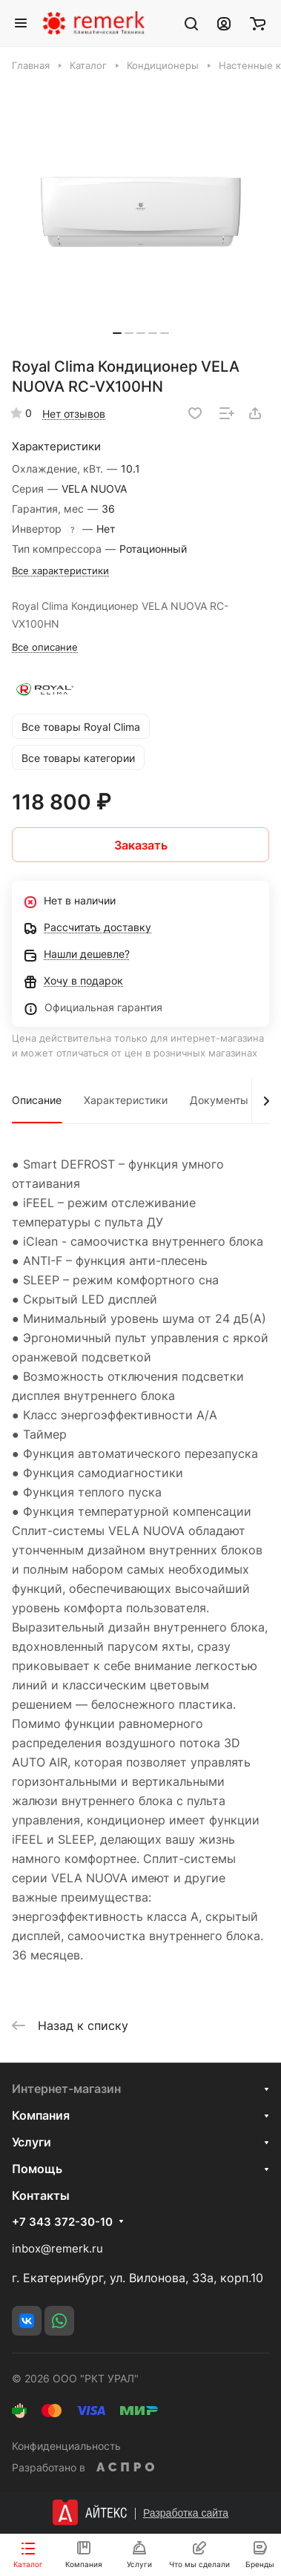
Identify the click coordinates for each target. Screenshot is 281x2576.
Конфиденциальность (66, 2445)
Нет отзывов (73, 413)
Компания (41, 2115)
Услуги (31, 2142)
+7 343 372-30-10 (62, 2222)
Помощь (37, 2168)
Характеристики (126, 1100)
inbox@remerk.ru (57, 2248)
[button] (117, 333)
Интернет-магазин (66, 2088)
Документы (219, 1100)
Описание (37, 1100)
